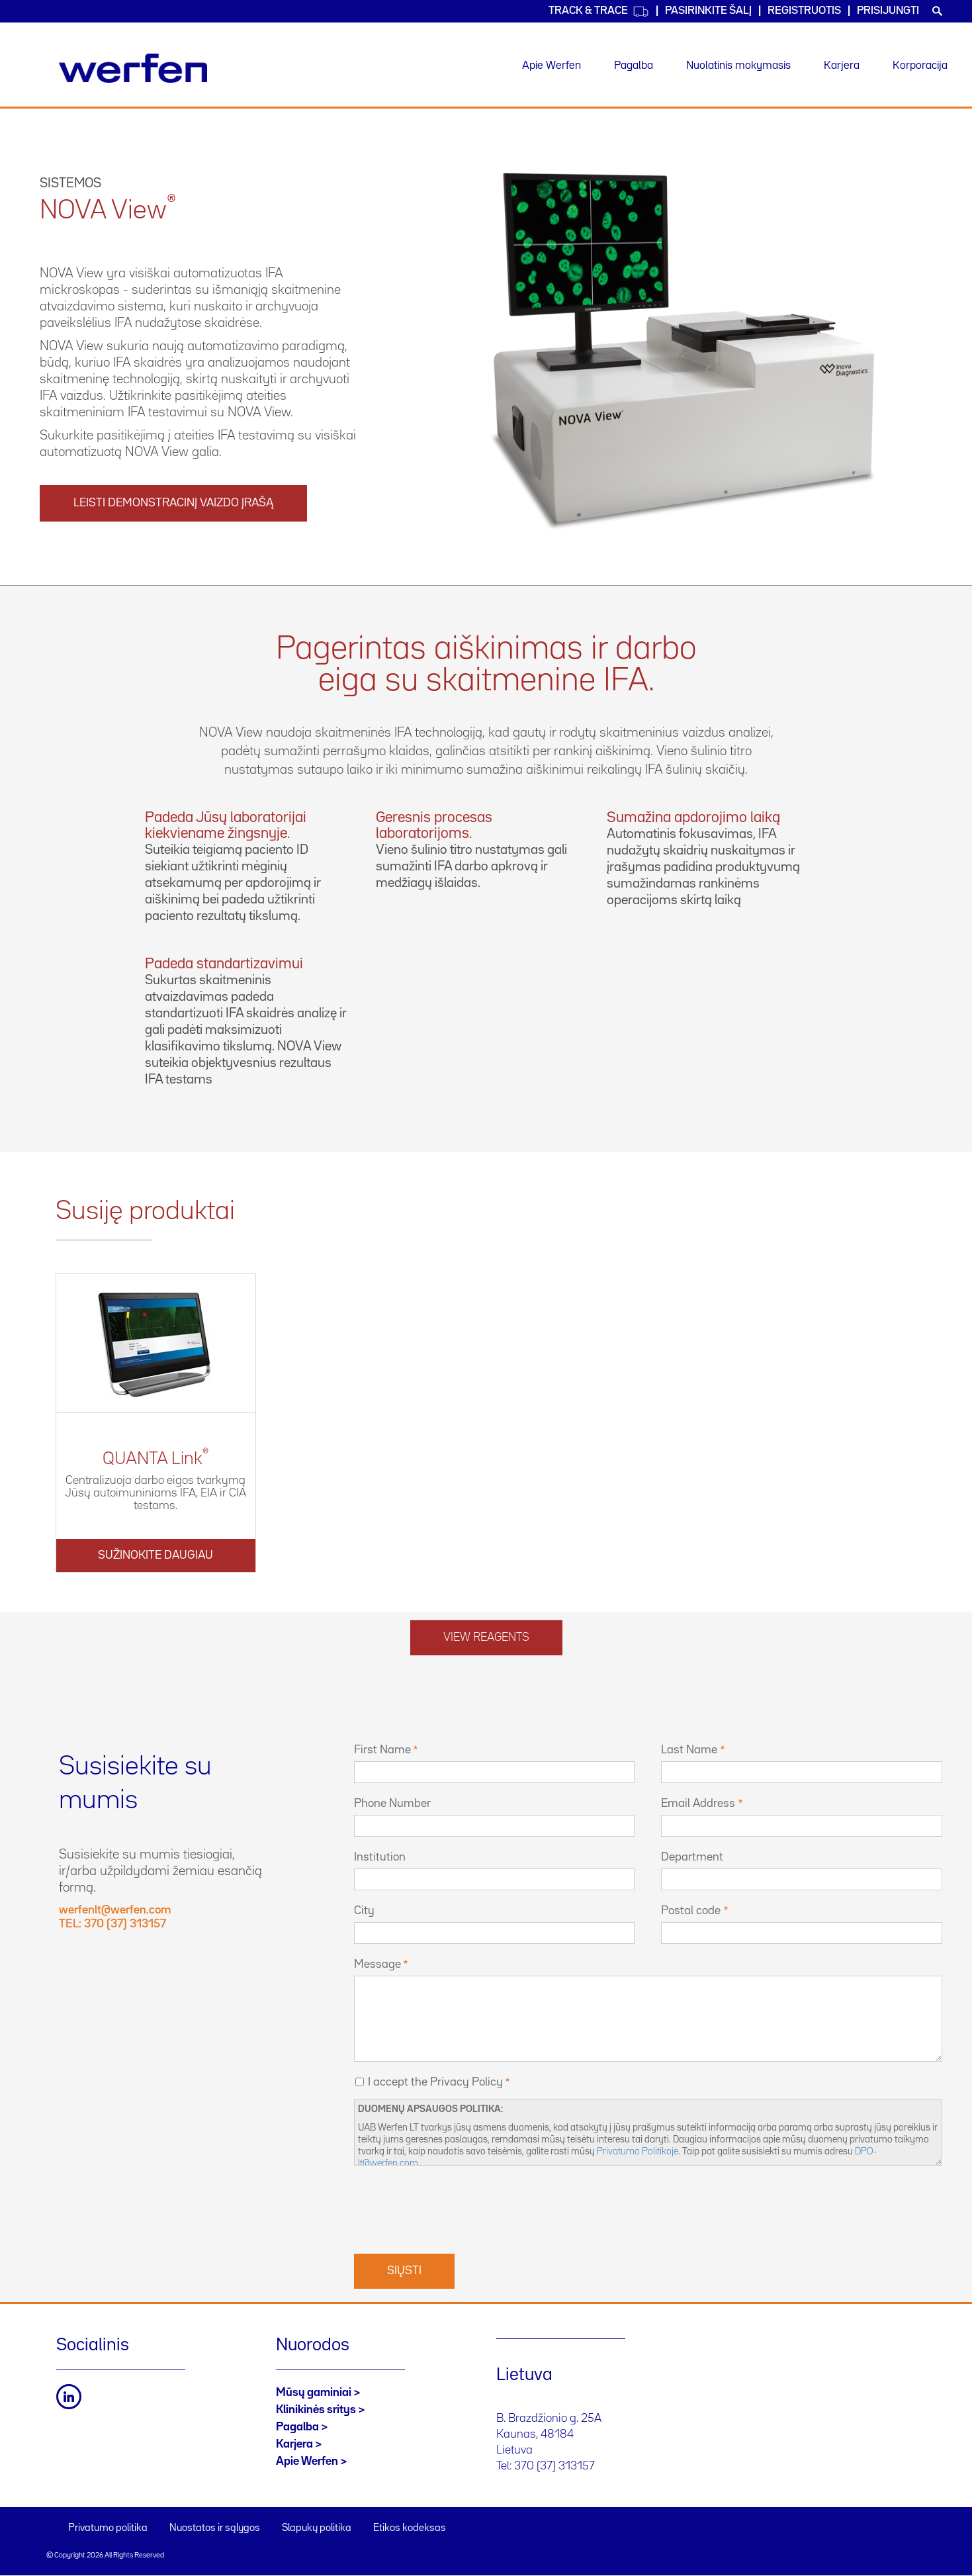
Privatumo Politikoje (637, 2151)
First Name (382, 1750)
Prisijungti (888, 11)
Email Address (698, 1803)
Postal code (691, 1911)
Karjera (842, 66)
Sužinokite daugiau (155, 1555)
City (364, 1911)
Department (692, 1857)
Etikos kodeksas (409, 2528)
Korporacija (920, 66)
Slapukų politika (316, 2528)
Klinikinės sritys (316, 2410)
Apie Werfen (551, 66)
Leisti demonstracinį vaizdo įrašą (173, 503)
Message (377, 1964)
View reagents (486, 1637)
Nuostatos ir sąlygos (214, 2528)
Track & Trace (599, 11)
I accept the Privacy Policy (435, 2082)
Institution (380, 1857)
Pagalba (633, 66)
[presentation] (454, 2208)
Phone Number (392, 1803)
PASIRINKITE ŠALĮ (708, 11)
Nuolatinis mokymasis (738, 66)
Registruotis (804, 11)
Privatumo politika (108, 2528)
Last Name (689, 1750)
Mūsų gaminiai (313, 2392)
